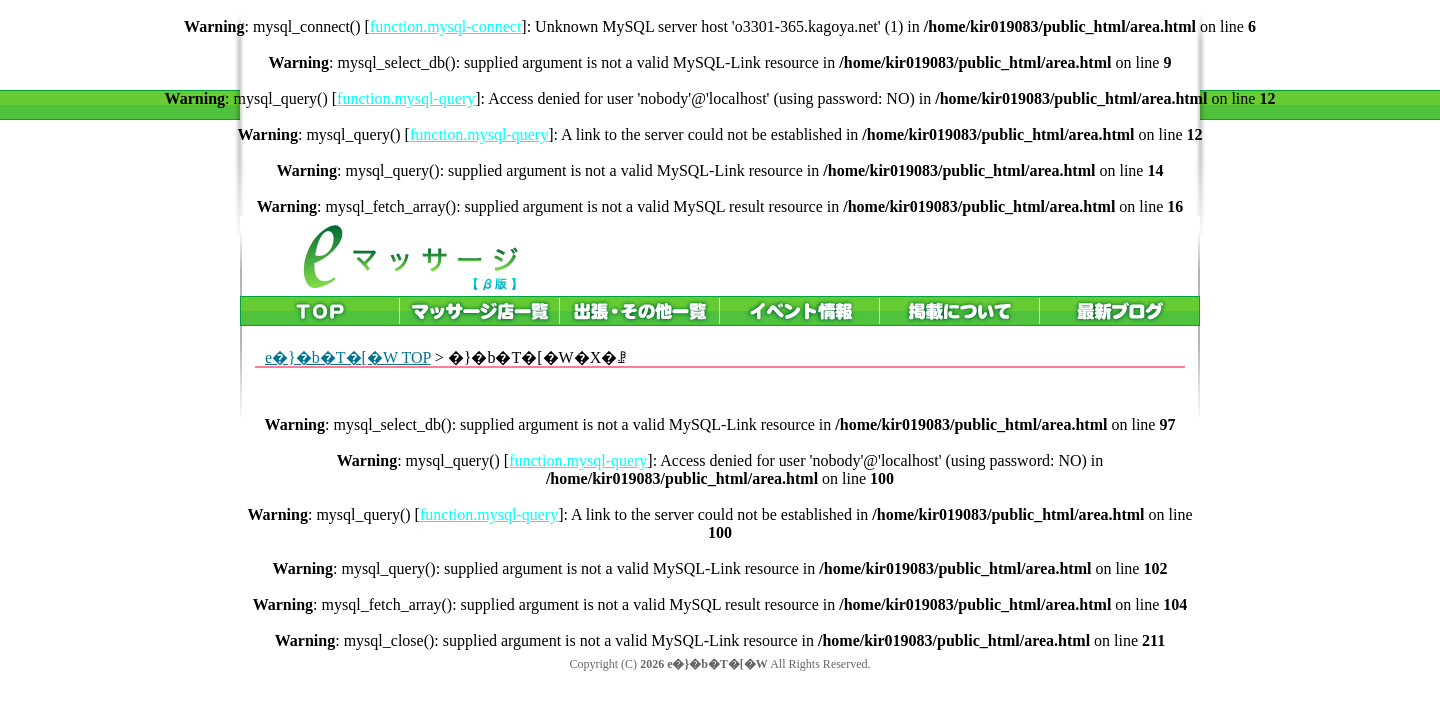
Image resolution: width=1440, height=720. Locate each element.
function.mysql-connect (446, 26)
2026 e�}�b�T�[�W (704, 664)
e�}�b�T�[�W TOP (348, 357)
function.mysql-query (406, 98)
